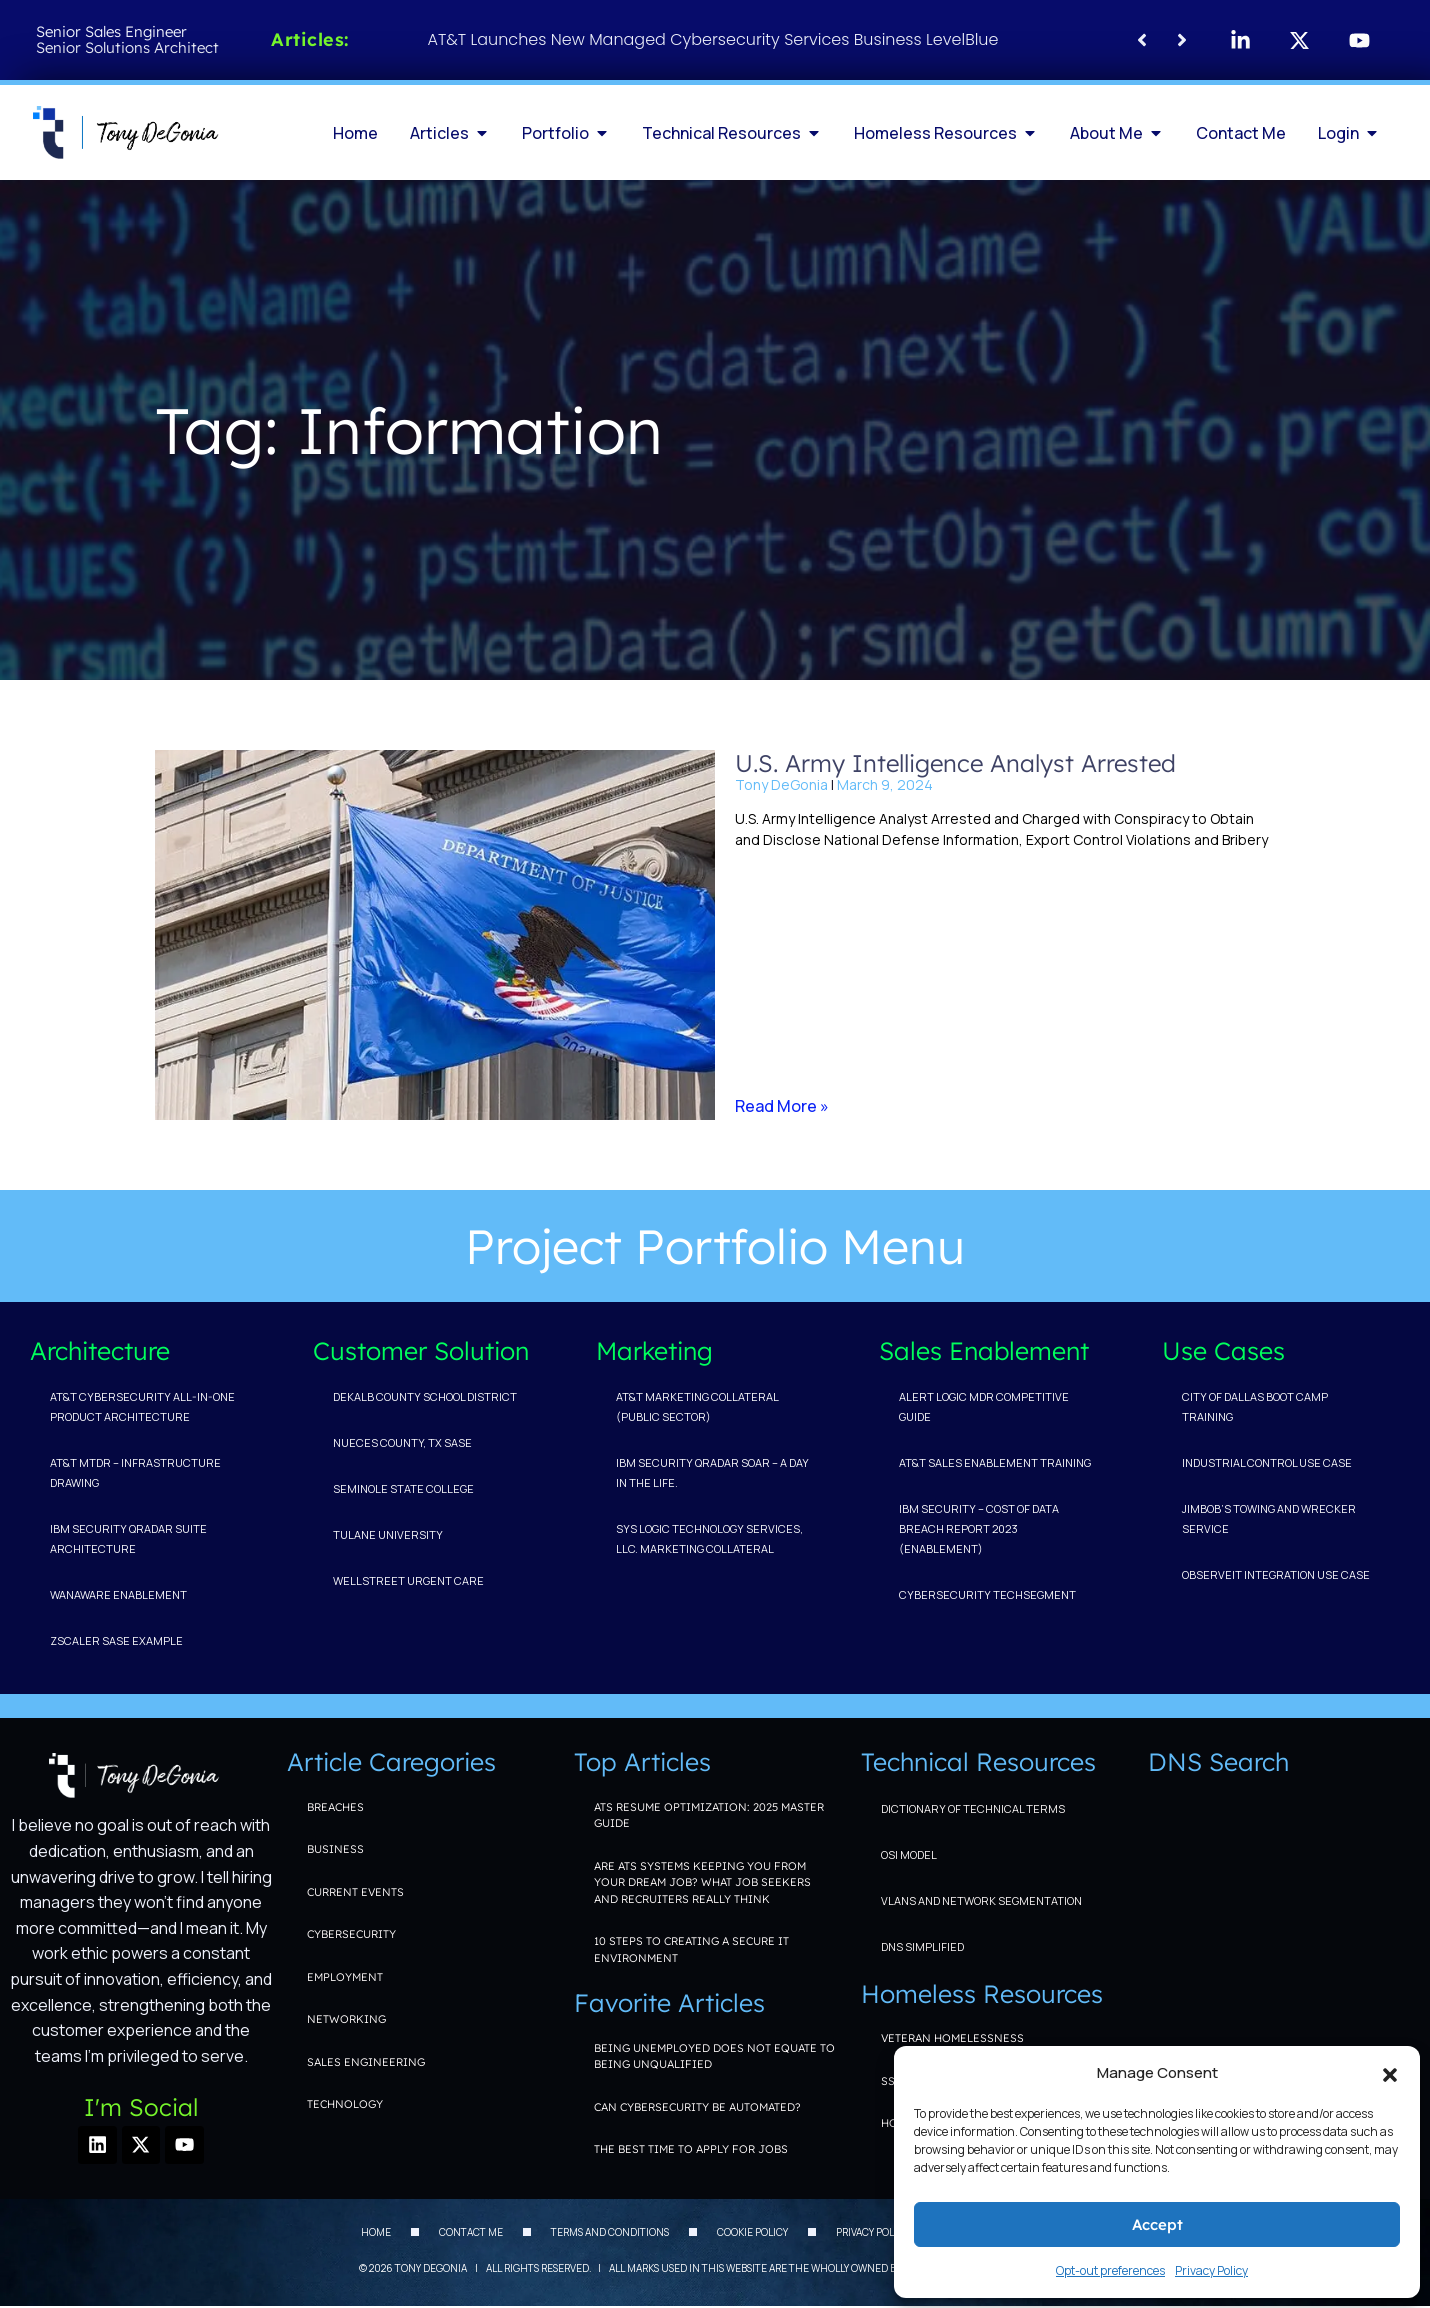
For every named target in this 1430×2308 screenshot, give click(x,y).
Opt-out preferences (1110, 2270)
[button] (1390, 2073)
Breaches (335, 1807)
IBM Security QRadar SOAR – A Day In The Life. (712, 1472)
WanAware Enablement (118, 1594)
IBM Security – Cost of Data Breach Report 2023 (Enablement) (979, 1528)
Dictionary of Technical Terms (973, 1808)
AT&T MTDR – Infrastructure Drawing (135, 1472)
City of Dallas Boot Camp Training (1255, 1406)
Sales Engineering (366, 2062)
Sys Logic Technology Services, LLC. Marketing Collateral (709, 1538)
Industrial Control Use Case (1267, 1462)
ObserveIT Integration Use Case (1276, 1574)
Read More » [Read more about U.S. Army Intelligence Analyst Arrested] (782, 1106)
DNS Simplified (922, 1946)
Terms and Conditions (610, 2234)
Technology (345, 2104)
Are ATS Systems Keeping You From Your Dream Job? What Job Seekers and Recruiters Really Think (702, 1882)
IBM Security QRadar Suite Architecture (128, 1538)
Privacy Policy (1211, 2270)
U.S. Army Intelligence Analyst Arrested (955, 763)
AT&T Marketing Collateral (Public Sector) (697, 1406)
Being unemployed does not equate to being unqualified (714, 2056)
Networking (346, 2019)
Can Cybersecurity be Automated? (697, 2107)
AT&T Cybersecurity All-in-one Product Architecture (142, 1406)
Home (376, 2234)
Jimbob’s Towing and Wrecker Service (1269, 1518)
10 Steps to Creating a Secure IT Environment (691, 1949)
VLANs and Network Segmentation (981, 1900)
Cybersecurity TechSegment (987, 1594)
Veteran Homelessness (952, 2038)
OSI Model (909, 1854)
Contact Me (471, 2234)
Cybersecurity (351, 1934)
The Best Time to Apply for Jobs (691, 2149)
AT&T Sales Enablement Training (995, 1462)
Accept (1157, 2224)
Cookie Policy (752, 2234)
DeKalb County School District (425, 1396)
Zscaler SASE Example (116, 1640)
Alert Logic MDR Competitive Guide (984, 1406)
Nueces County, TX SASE (402, 1442)
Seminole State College (403, 1488)
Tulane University (388, 1534)
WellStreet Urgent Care (408, 1580)
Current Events (355, 1892)
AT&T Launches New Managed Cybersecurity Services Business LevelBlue (713, 39)
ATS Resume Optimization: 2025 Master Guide (709, 1815)
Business (335, 1849)
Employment (345, 1977)
